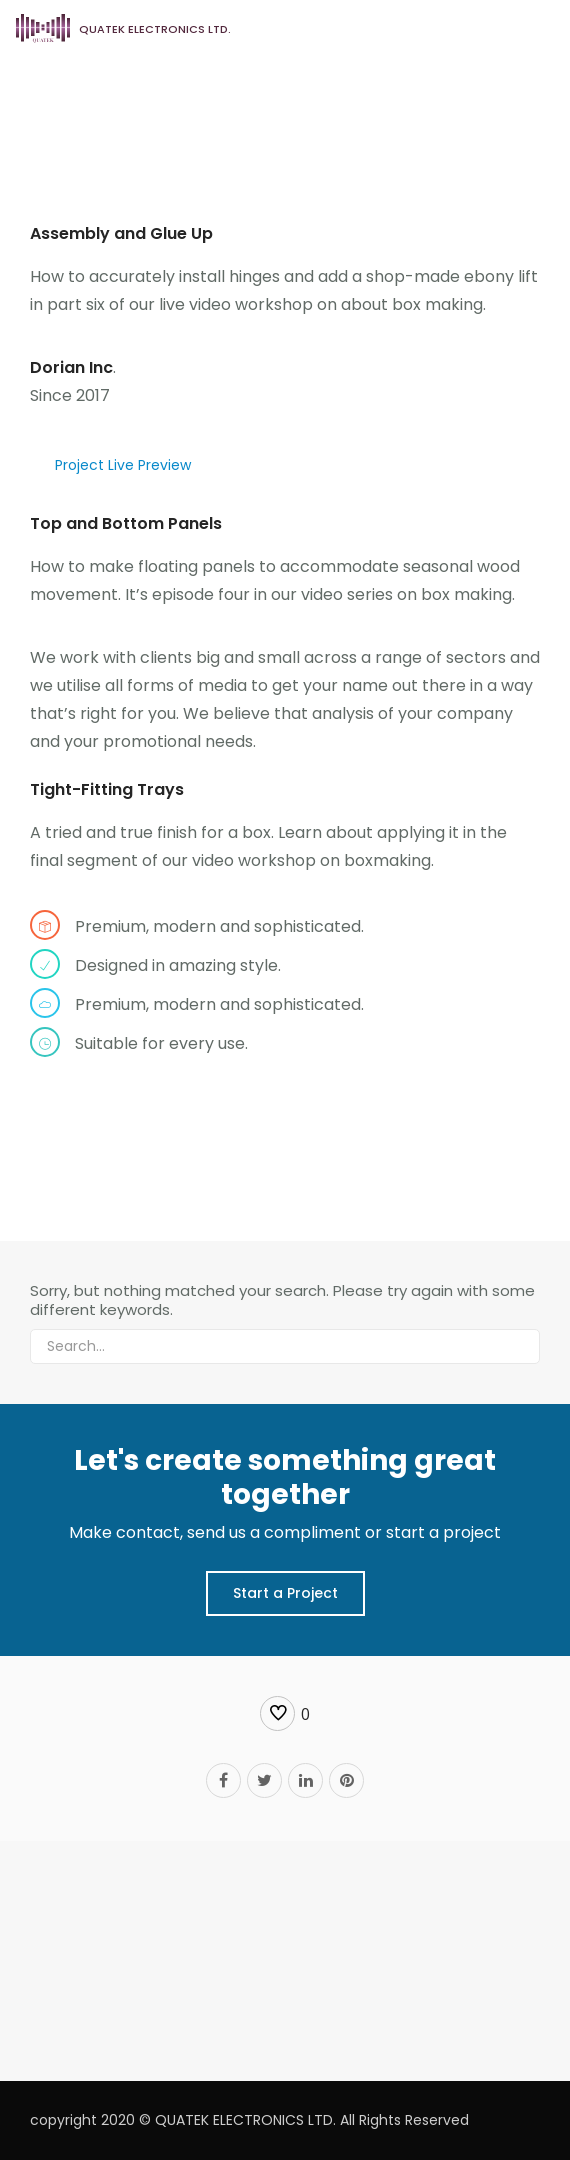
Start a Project (285, 1593)
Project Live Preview (123, 465)
